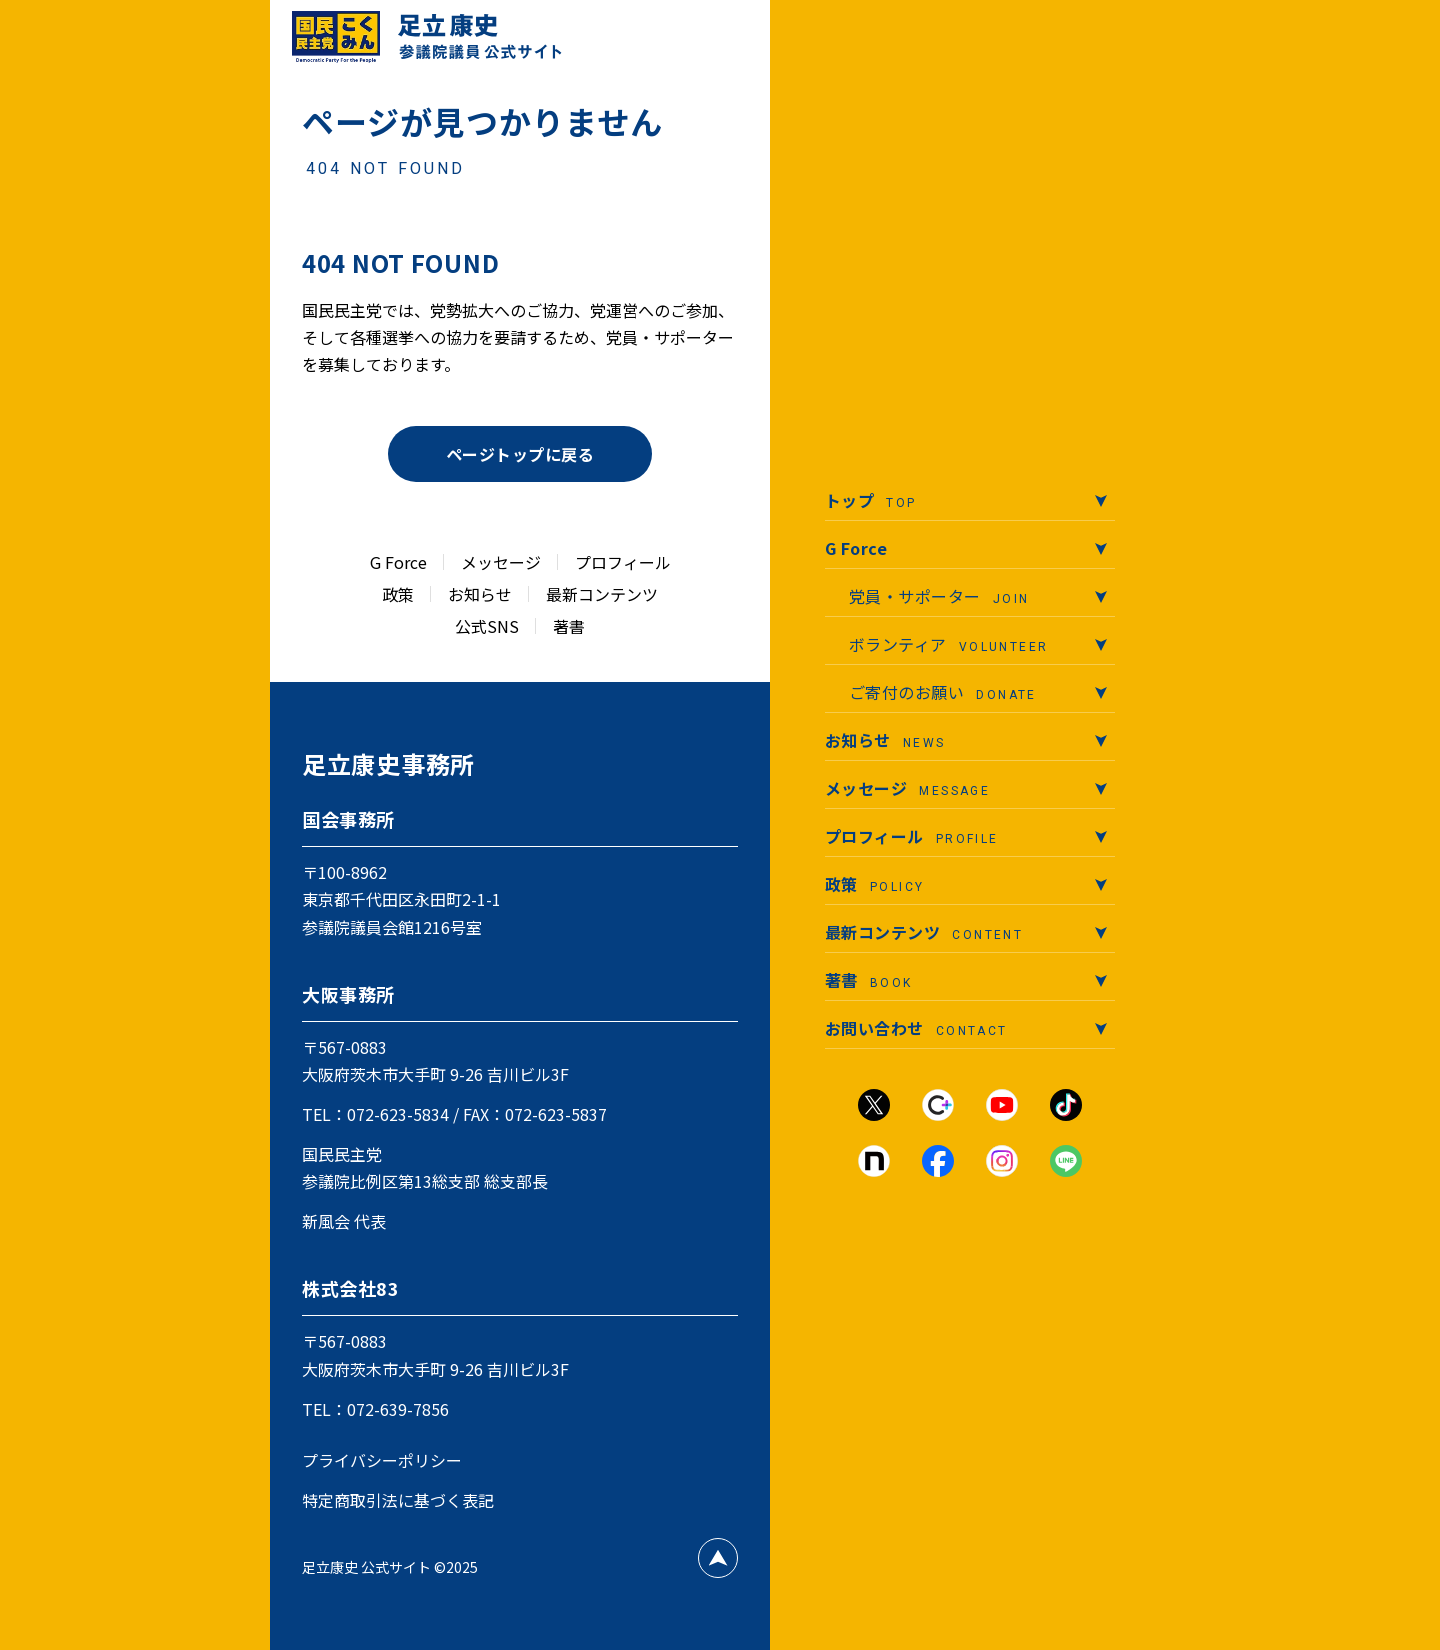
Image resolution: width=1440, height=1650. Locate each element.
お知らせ (480, 594)
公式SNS (487, 626)
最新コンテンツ (602, 594)
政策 (398, 594)
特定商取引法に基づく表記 (398, 1500)
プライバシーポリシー (382, 1460)
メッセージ (501, 562)
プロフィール (623, 562)
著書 (569, 626)
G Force (398, 562)
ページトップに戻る (520, 454)
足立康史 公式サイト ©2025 (390, 1567)
